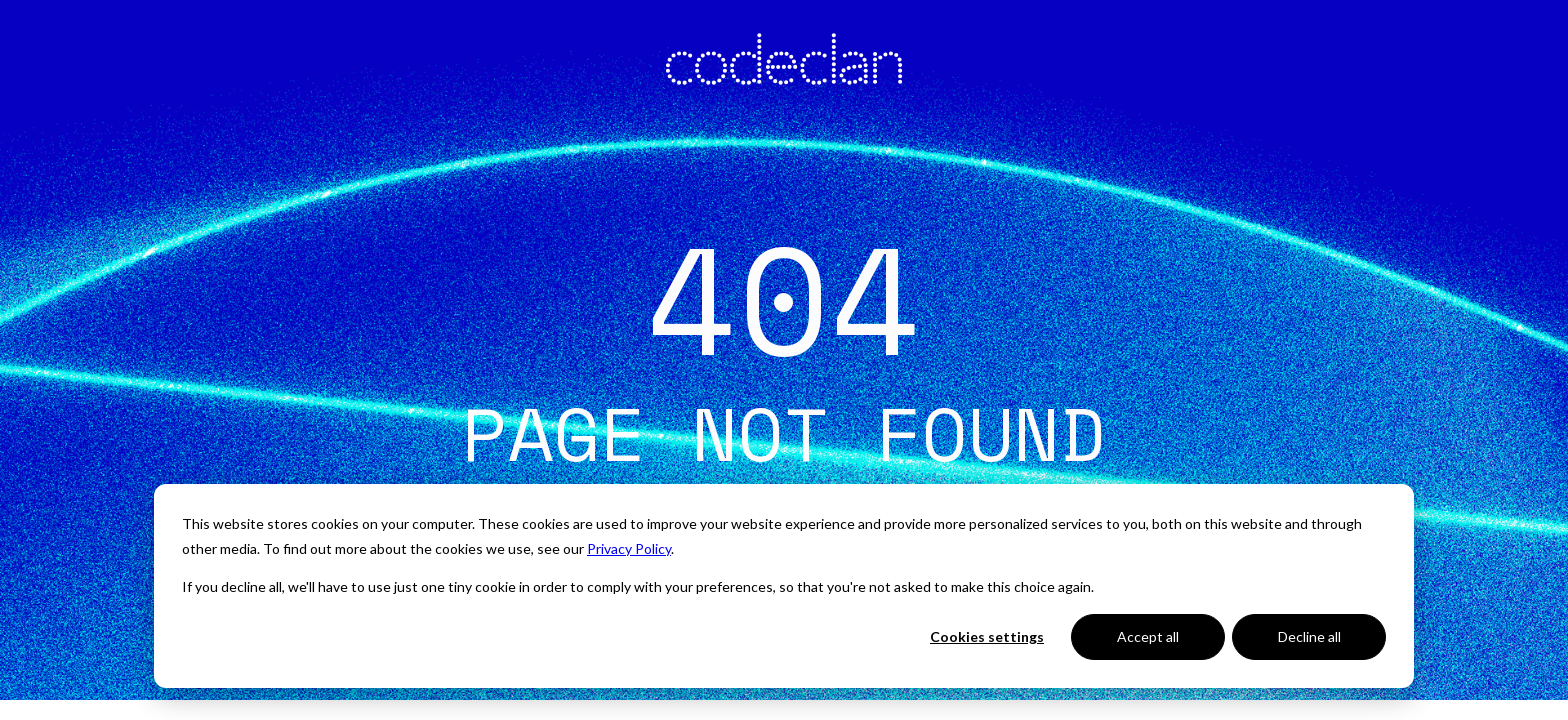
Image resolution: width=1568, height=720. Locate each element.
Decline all (1309, 636)
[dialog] (784, 586)
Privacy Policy (629, 548)
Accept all (1148, 636)
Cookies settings (987, 636)
